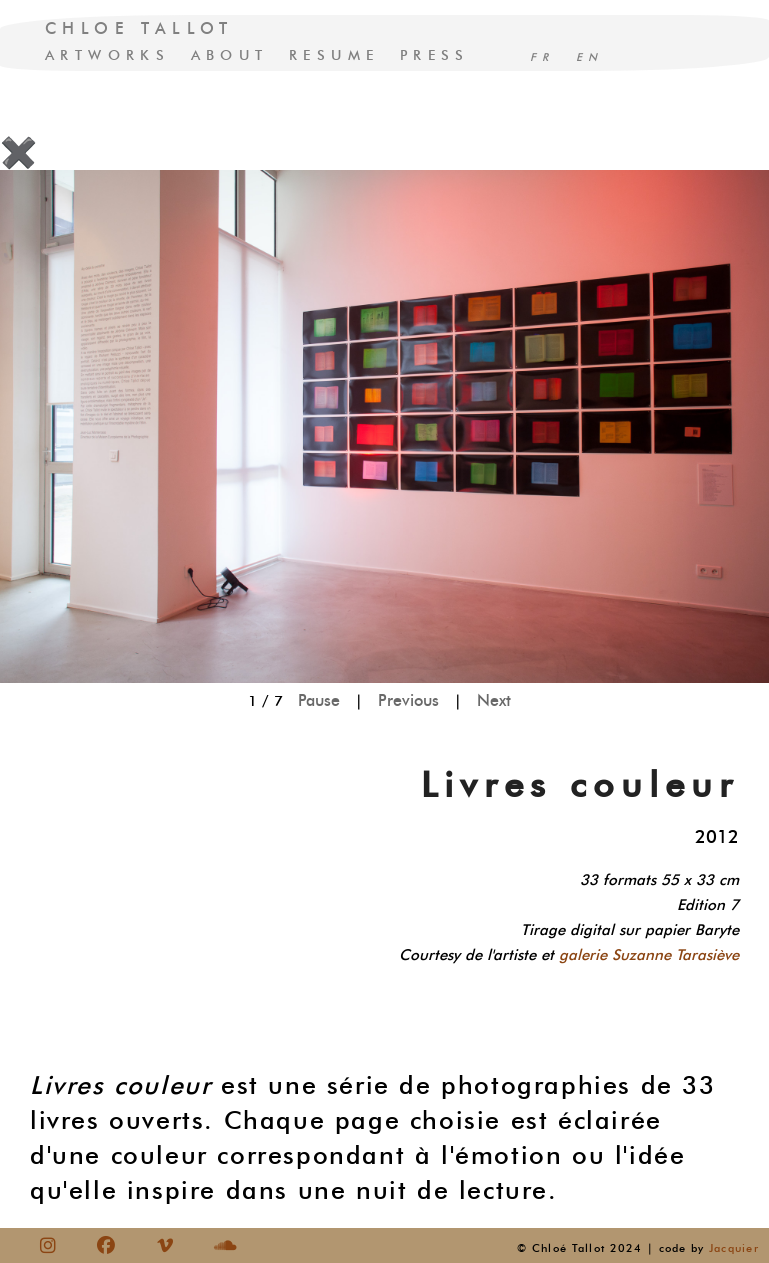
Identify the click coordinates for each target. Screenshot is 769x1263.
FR (542, 57)
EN (590, 57)
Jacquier (734, 1248)
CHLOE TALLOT (139, 28)
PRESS (435, 55)
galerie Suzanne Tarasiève (649, 955)
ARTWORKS (107, 55)
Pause (319, 700)
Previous (408, 700)
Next (494, 700)
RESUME (334, 55)
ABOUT (230, 55)
